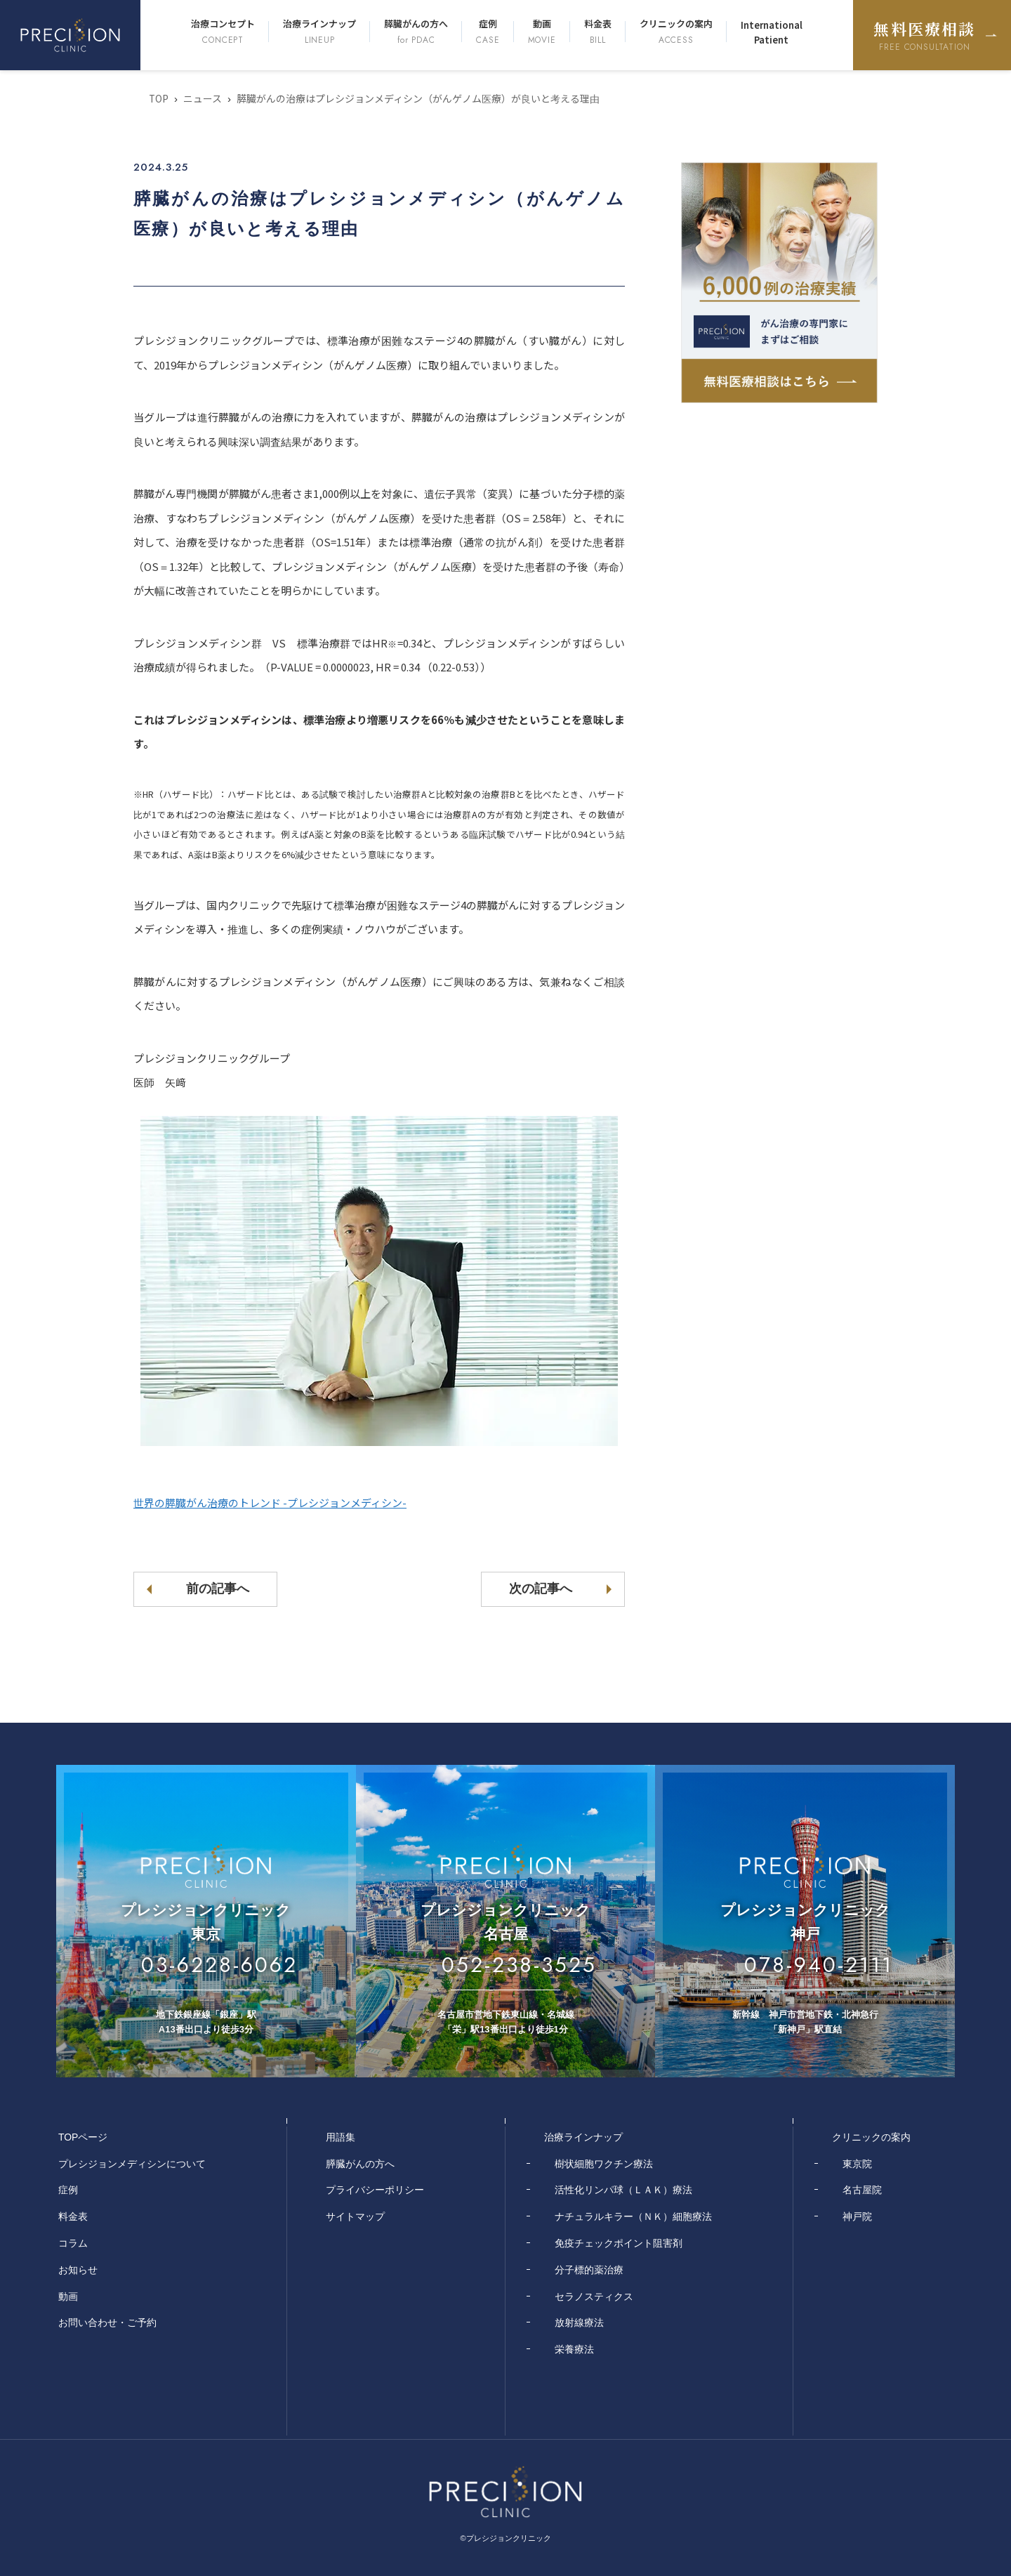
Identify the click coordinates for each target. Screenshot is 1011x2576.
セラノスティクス (594, 2296)
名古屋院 (862, 2189)
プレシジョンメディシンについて (132, 2163)
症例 (487, 31)
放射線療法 (579, 2322)
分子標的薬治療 (589, 2269)
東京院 (857, 2163)
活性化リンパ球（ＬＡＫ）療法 (623, 2189)
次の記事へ (539, 1589)
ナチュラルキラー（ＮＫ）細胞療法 (633, 2216)
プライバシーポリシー (375, 2189)
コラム (73, 2243)
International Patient (771, 32)
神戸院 (857, 2216)
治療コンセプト (223, 31)
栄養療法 (574, 2349)
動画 (542, 31)
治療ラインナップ (319, 31)
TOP (159, 98)
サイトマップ (355, 2216)
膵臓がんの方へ (416, 31)
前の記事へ (218, 1589)
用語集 (340, 2137)
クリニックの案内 (676, 31)
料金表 (598, 31)
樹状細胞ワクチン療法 (604, 2163)
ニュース (203, 98)
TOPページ (83, 2137)
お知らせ (78, 2269)
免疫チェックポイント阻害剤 (618, 2243)
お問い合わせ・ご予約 (107, 2322)
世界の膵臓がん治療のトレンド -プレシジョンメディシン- (270, 1502)
